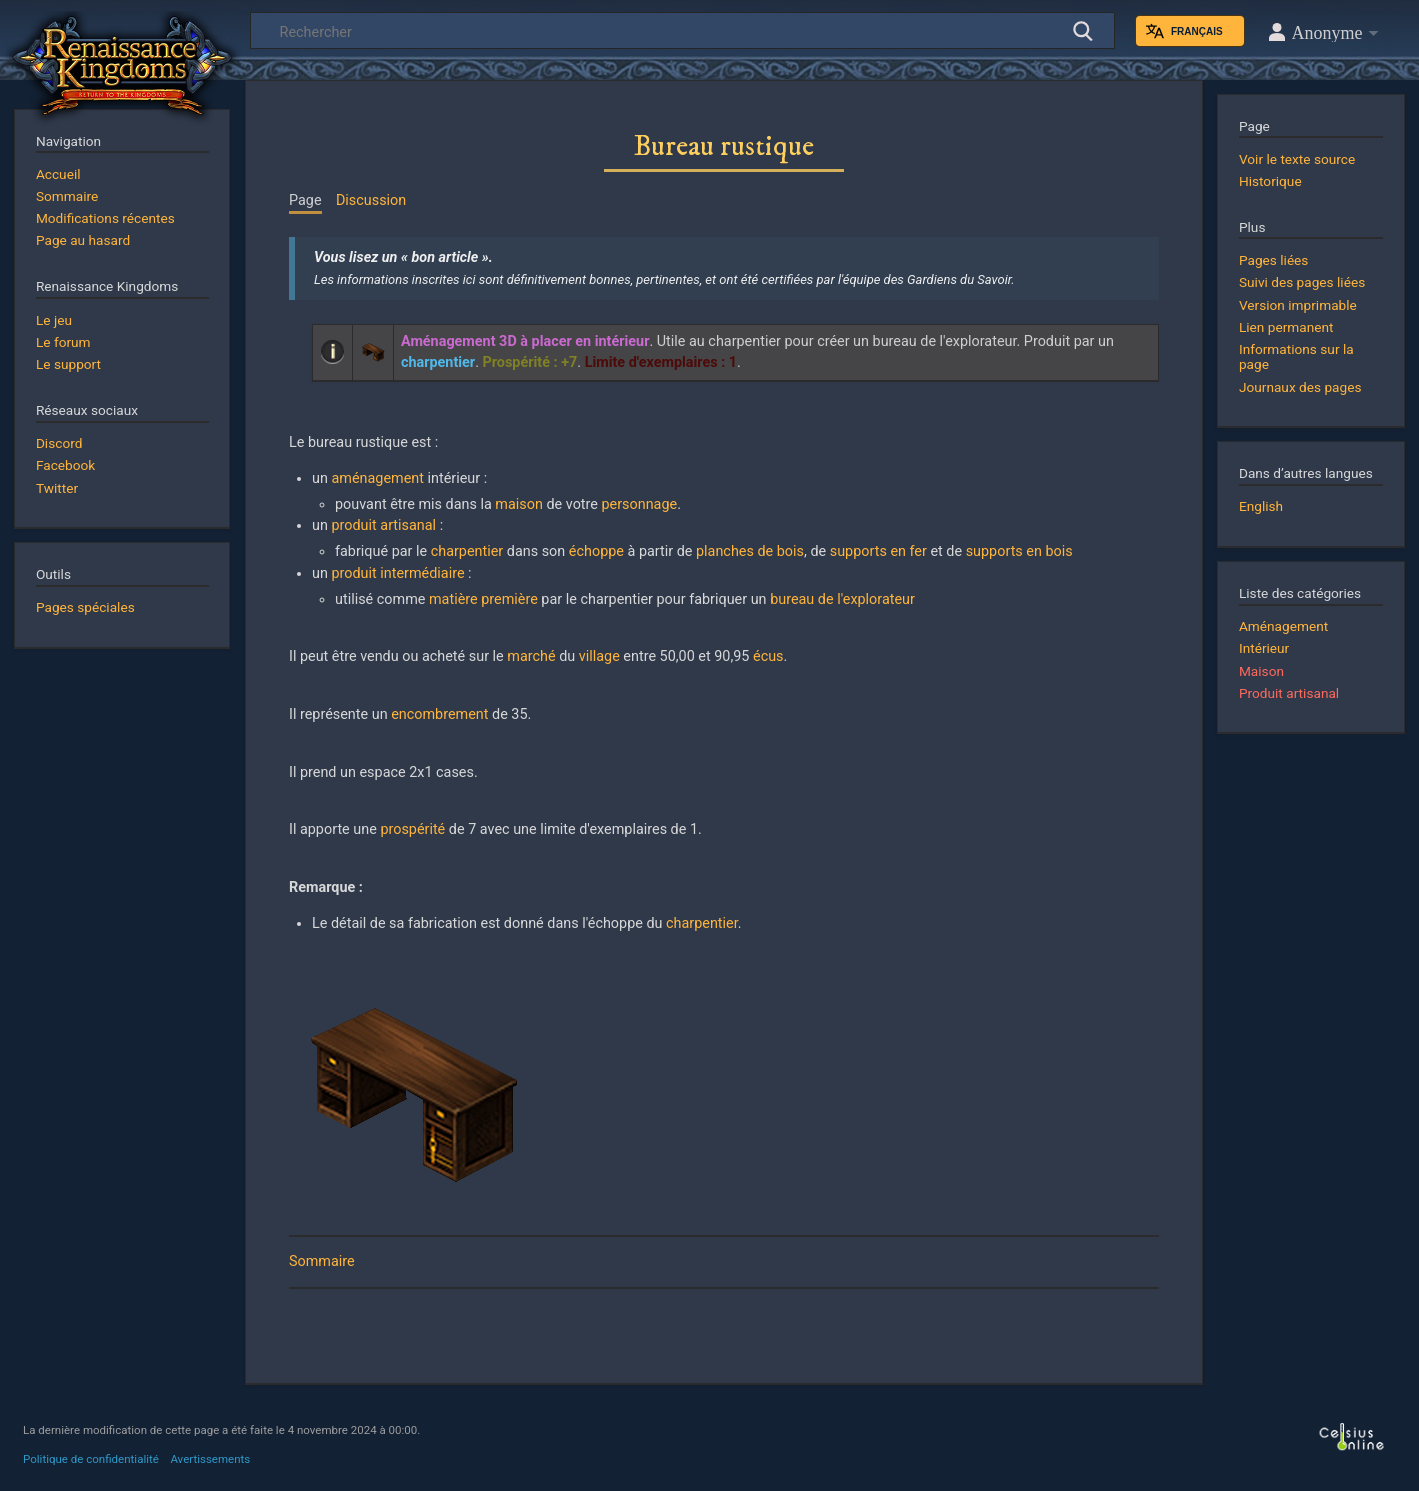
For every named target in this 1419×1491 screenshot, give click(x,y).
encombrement (439, 714)
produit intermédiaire (397, 573)
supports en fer (878, 551)
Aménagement (1283, 626)
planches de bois (750, 551)
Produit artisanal (1289, 693)
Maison (1261, 671)
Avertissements (210, 1459)
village (599, 656)
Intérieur (1264, 648)
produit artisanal (383, 525)
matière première (483, 599)
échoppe (596, 551)
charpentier (467, 551)
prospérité (412, 829)
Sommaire (322, 1261)
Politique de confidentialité (91, 1459)
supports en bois (1019, 551)
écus (768, 656)
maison (519, 504)
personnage (640, 504)
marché (531, 656)
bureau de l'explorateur (842, 599)
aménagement (377, 478)
